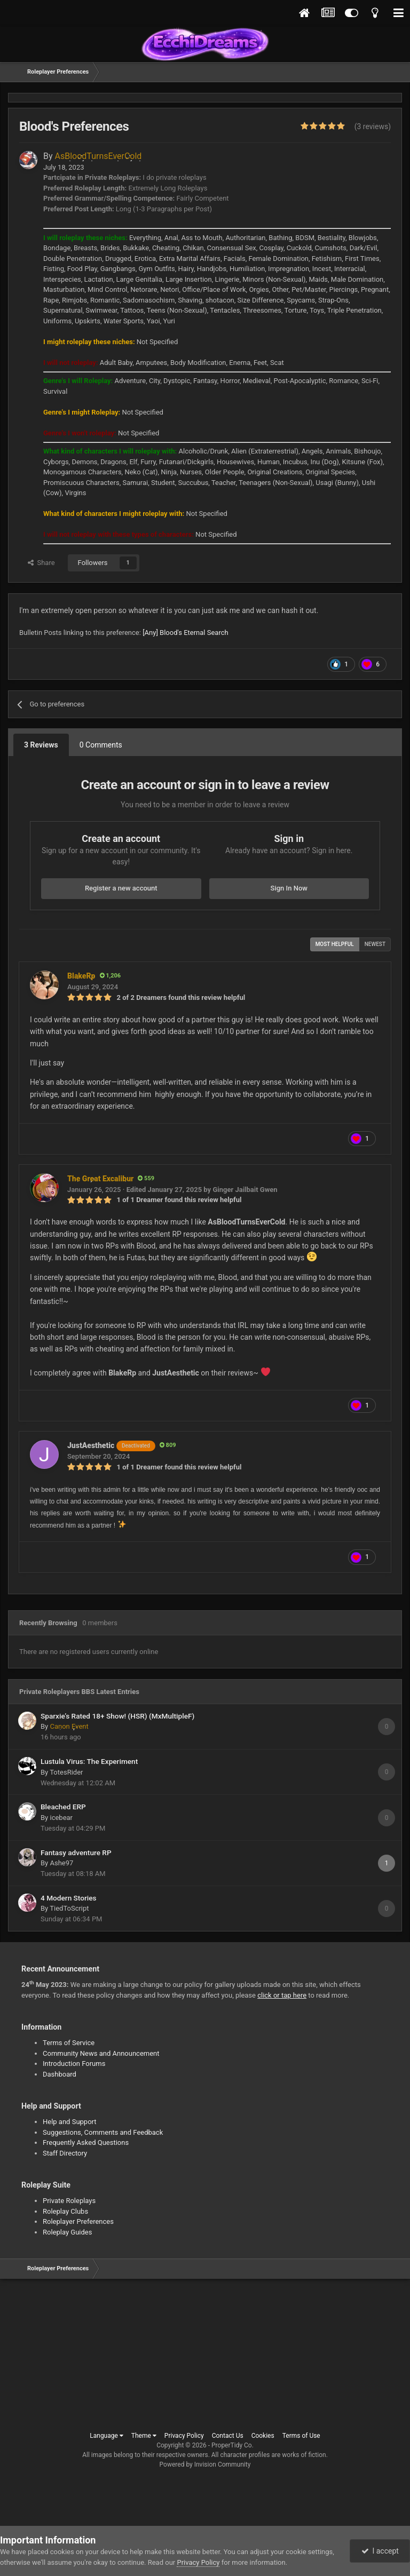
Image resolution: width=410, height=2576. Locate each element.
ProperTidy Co (231, 2445)
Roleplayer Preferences (78, 2221)
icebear (61, 1818)
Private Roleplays (69, 2201)
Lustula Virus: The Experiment (89, 1761)
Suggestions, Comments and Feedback (103, 2132)
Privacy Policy (184, 2435)
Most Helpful (335, 944)
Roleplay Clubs (65, 2211)
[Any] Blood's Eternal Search (185, 633)
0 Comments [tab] (101, 745)
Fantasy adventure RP (76, 1852)
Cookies (262, 2435)
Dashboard (59, 2074)
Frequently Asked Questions (86, 2142)
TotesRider (66, 1772)
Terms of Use (301, 2435)
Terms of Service (68, 2043)
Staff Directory (65, 2153)
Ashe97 (61, 1863)
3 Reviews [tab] (41, 745)
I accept (380, 2551)
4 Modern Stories (69, 1898)
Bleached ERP (63, 1806)
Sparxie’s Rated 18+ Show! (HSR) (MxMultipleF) (117, 1716)
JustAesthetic (111, 1445)
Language (106, 2435)
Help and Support (70, 2122)
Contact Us (227, 2435)
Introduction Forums (74, 2064)
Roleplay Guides (67, 2232)
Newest (375, 944)
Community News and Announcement (101, 2053)
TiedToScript (69, 1908)
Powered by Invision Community (205, 2464)
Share (41, 563)
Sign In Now (289, 888)
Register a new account (121, 888)
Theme (143, 2435)
